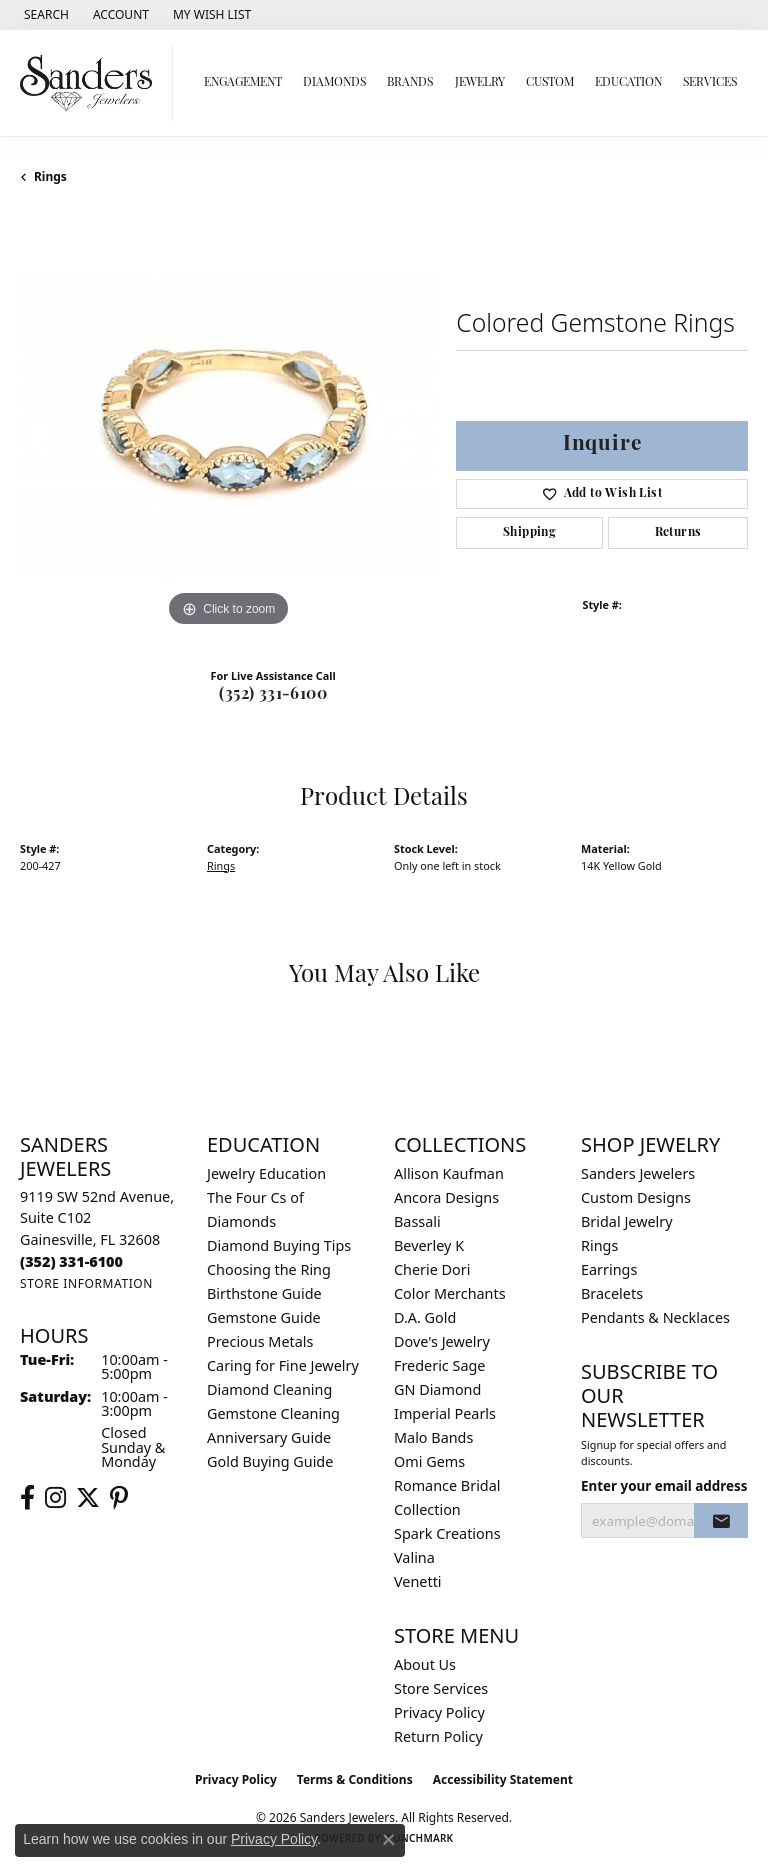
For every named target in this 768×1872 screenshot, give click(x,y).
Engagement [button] (243, 83)
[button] (44, 15)
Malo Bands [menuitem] (433, 1437)
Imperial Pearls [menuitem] (445, 1413)
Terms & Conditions (355, 1779)
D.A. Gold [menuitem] (425, 1317)
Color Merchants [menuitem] (450, 1293)
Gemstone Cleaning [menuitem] (273, 1413)
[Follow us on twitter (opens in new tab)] (88, 1498)
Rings (50, 176)
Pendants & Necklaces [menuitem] (655, 1317)
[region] (228, 424)
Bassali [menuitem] (417, 1221)
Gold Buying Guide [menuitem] (270, 1461)
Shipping (529, 533)
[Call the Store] (71, 1261)
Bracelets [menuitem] (612, 1293)
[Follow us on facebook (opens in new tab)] (27, 1498)
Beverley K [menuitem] (429, 1245)
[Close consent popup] (389, 1840)
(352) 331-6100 (273, 695)
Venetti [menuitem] (418, 1581)
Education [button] (628, 83)
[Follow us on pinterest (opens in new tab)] (119, 1498)
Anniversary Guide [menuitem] (269, 1437)
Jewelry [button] (480, 83)
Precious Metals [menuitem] (260, 1341)
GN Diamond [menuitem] (437, 1389)
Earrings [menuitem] (609, 1269)
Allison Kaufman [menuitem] (449, 1173)
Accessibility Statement (503, 1779)
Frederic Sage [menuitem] (439, 1365)
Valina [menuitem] (414, 1557)
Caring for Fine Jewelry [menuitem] (283, 1365)
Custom (550, 83)
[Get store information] (86, 1283)
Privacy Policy (439, 1712)
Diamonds (334, 83)
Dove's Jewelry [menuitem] (442, 1341)
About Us (425, 1664)
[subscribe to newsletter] (721, 1521)
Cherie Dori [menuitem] (432, 1269)
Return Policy (438, 1736)
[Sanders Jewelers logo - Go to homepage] (91, 83)
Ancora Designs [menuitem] (446, 1197)
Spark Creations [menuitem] (447, 1533)
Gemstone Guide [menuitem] (264, 1317)
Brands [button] (410, 83)
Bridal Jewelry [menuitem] (627, 1221)
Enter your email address (664, 1486)
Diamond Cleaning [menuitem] (269, 1389)
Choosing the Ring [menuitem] (269, 1269)
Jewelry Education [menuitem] (266, 1173)
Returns (678, 533)
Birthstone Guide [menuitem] (264, 1293)
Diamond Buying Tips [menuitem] (279, 1245)
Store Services (441, 1688)
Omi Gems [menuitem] (429, 1461)
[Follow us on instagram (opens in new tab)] (55, 1498)
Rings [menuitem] (599, 1245)
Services (710, 83)
